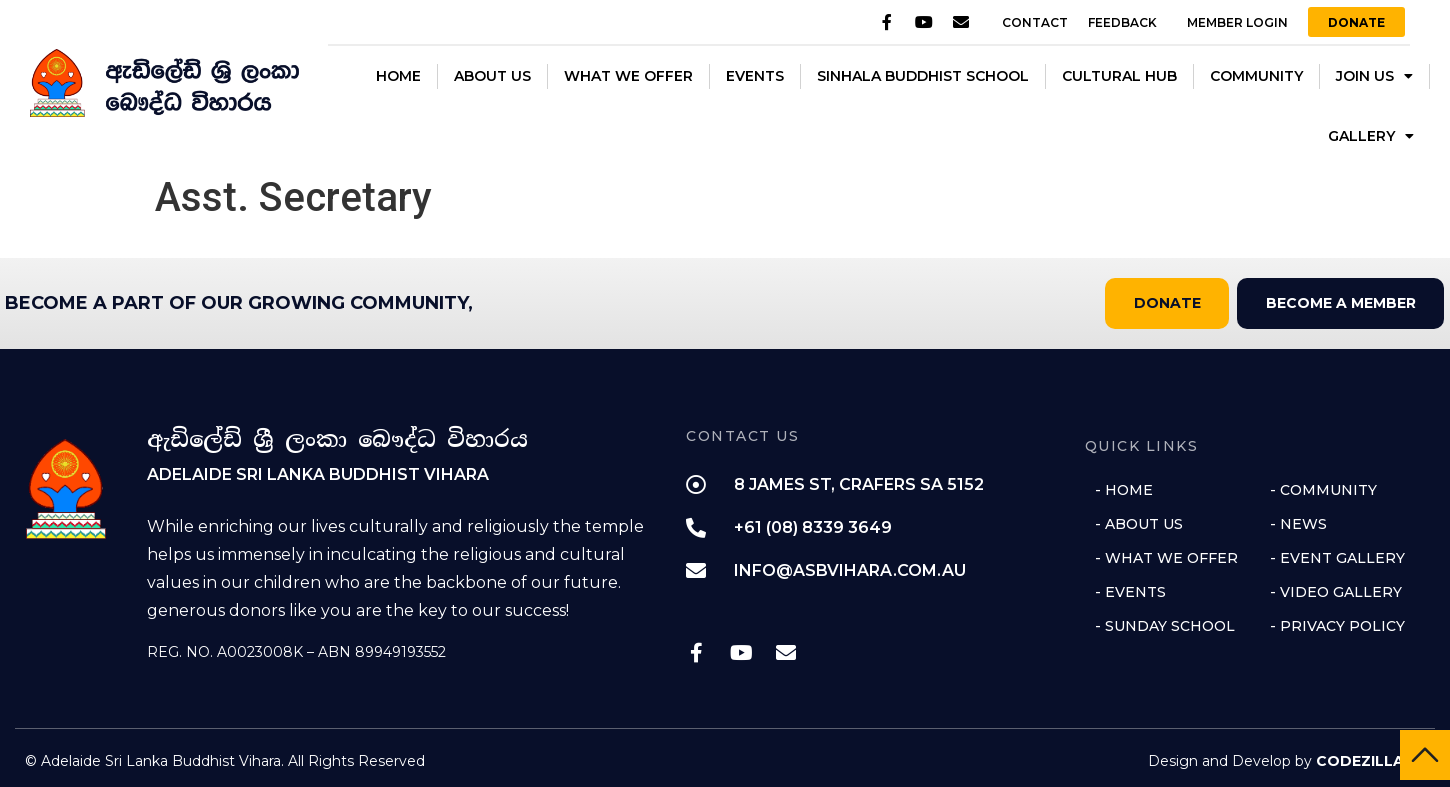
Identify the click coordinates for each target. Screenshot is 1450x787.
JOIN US (1374, 76)
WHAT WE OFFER (628, 76)
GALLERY (1371, 136)
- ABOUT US (1139, 523)
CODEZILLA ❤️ (1370, 760)
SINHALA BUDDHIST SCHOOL (923, 76)
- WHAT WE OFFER (1166, 557)
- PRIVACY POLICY (1337, 625)
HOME (398, 76)
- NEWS (1298, 523)
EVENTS (755, 76)
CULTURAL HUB (1119, 76)
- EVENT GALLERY (1337, 557)
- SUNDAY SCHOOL (1165, 625)
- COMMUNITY (1323, 489)
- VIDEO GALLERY (1336, 591)
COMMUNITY (1256, 76)
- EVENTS (1130, 591)
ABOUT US (492, 76)
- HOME (1124, 489)
